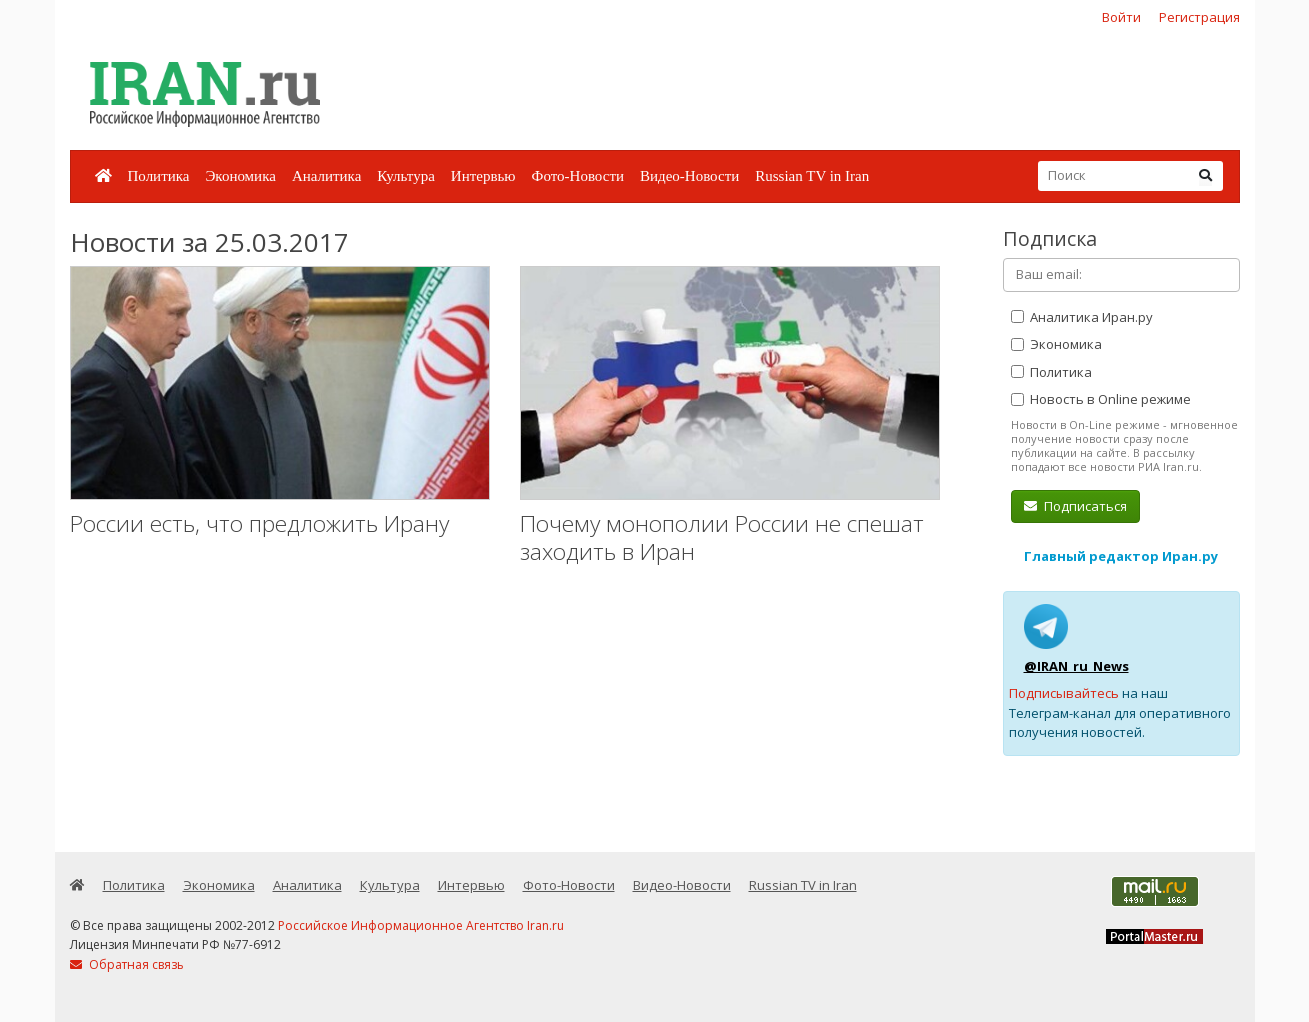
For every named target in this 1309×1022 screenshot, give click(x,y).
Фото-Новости (578, 176)
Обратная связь (127, 964)
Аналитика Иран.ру (1082, 317)
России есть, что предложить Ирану (259, 523)
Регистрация (1199, 17)
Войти (1121, 17)
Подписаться (1075, 506)
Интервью (483, 176)
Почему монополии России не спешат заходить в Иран (722, 537)
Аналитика (326, 176)
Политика (159, 176)
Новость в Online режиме (1101, 399)
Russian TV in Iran (812, 176)
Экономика (240, 176)
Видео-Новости (689, 176)
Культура (406, 176)
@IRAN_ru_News (1076, 666)
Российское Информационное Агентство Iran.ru (421, 925)
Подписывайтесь (1064, 693)
